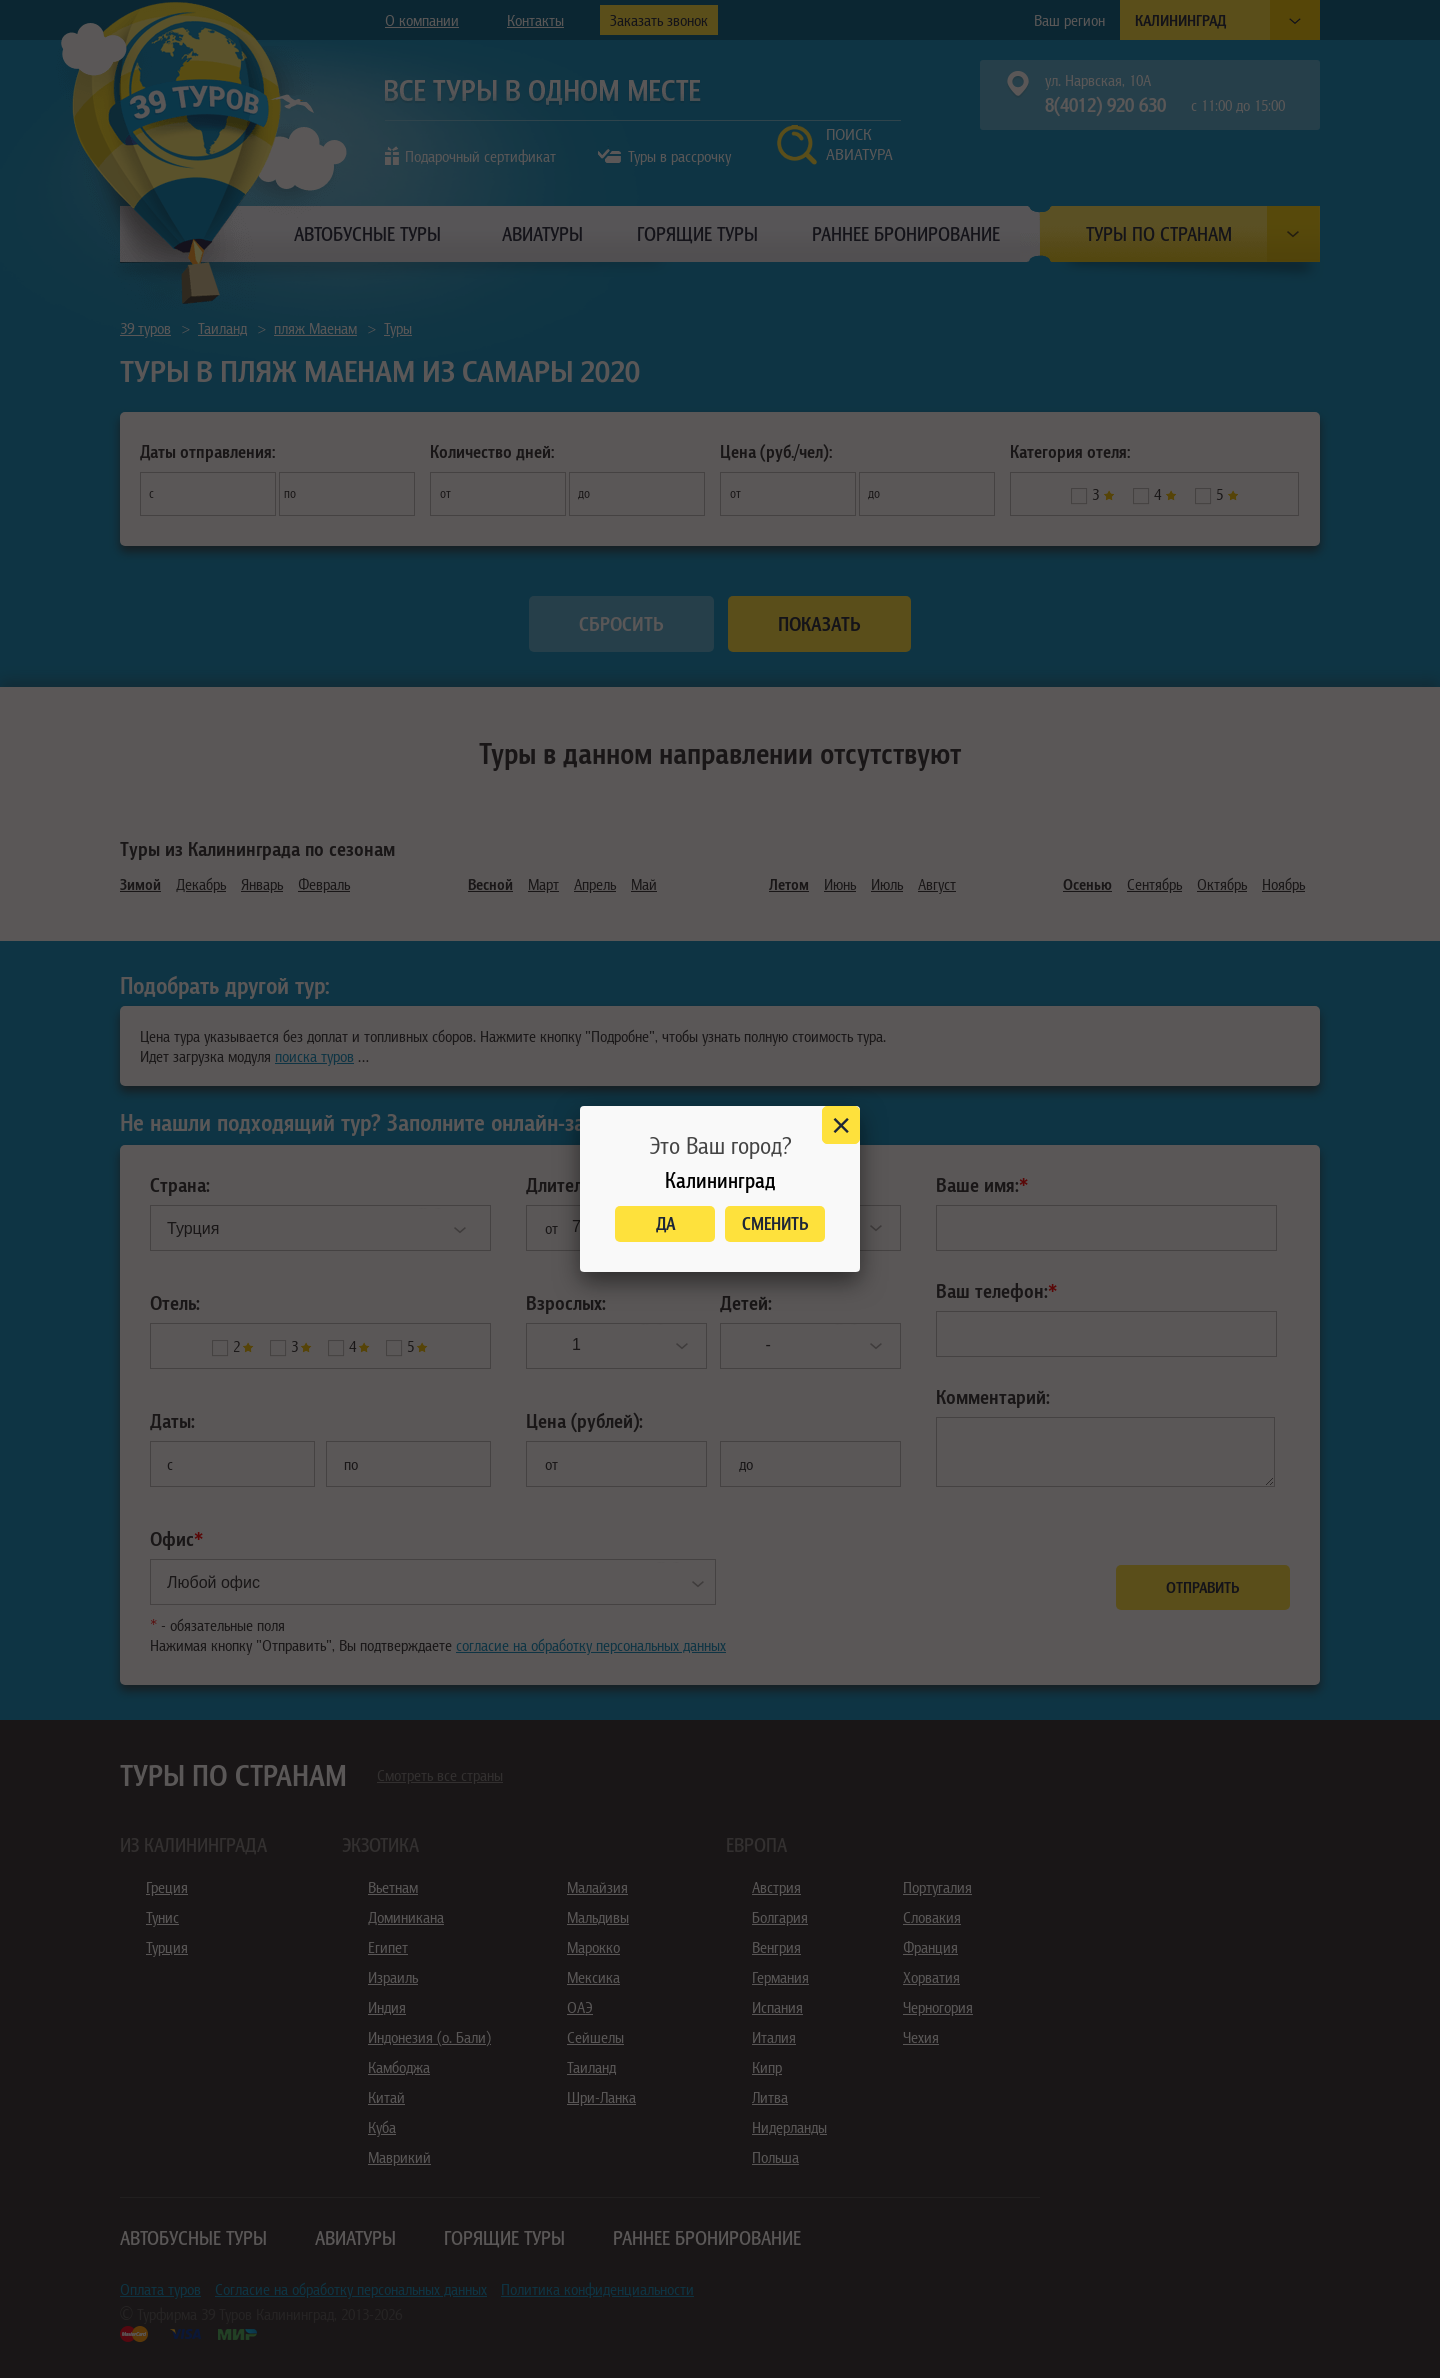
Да (665, 1223)
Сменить (775, 1223)
